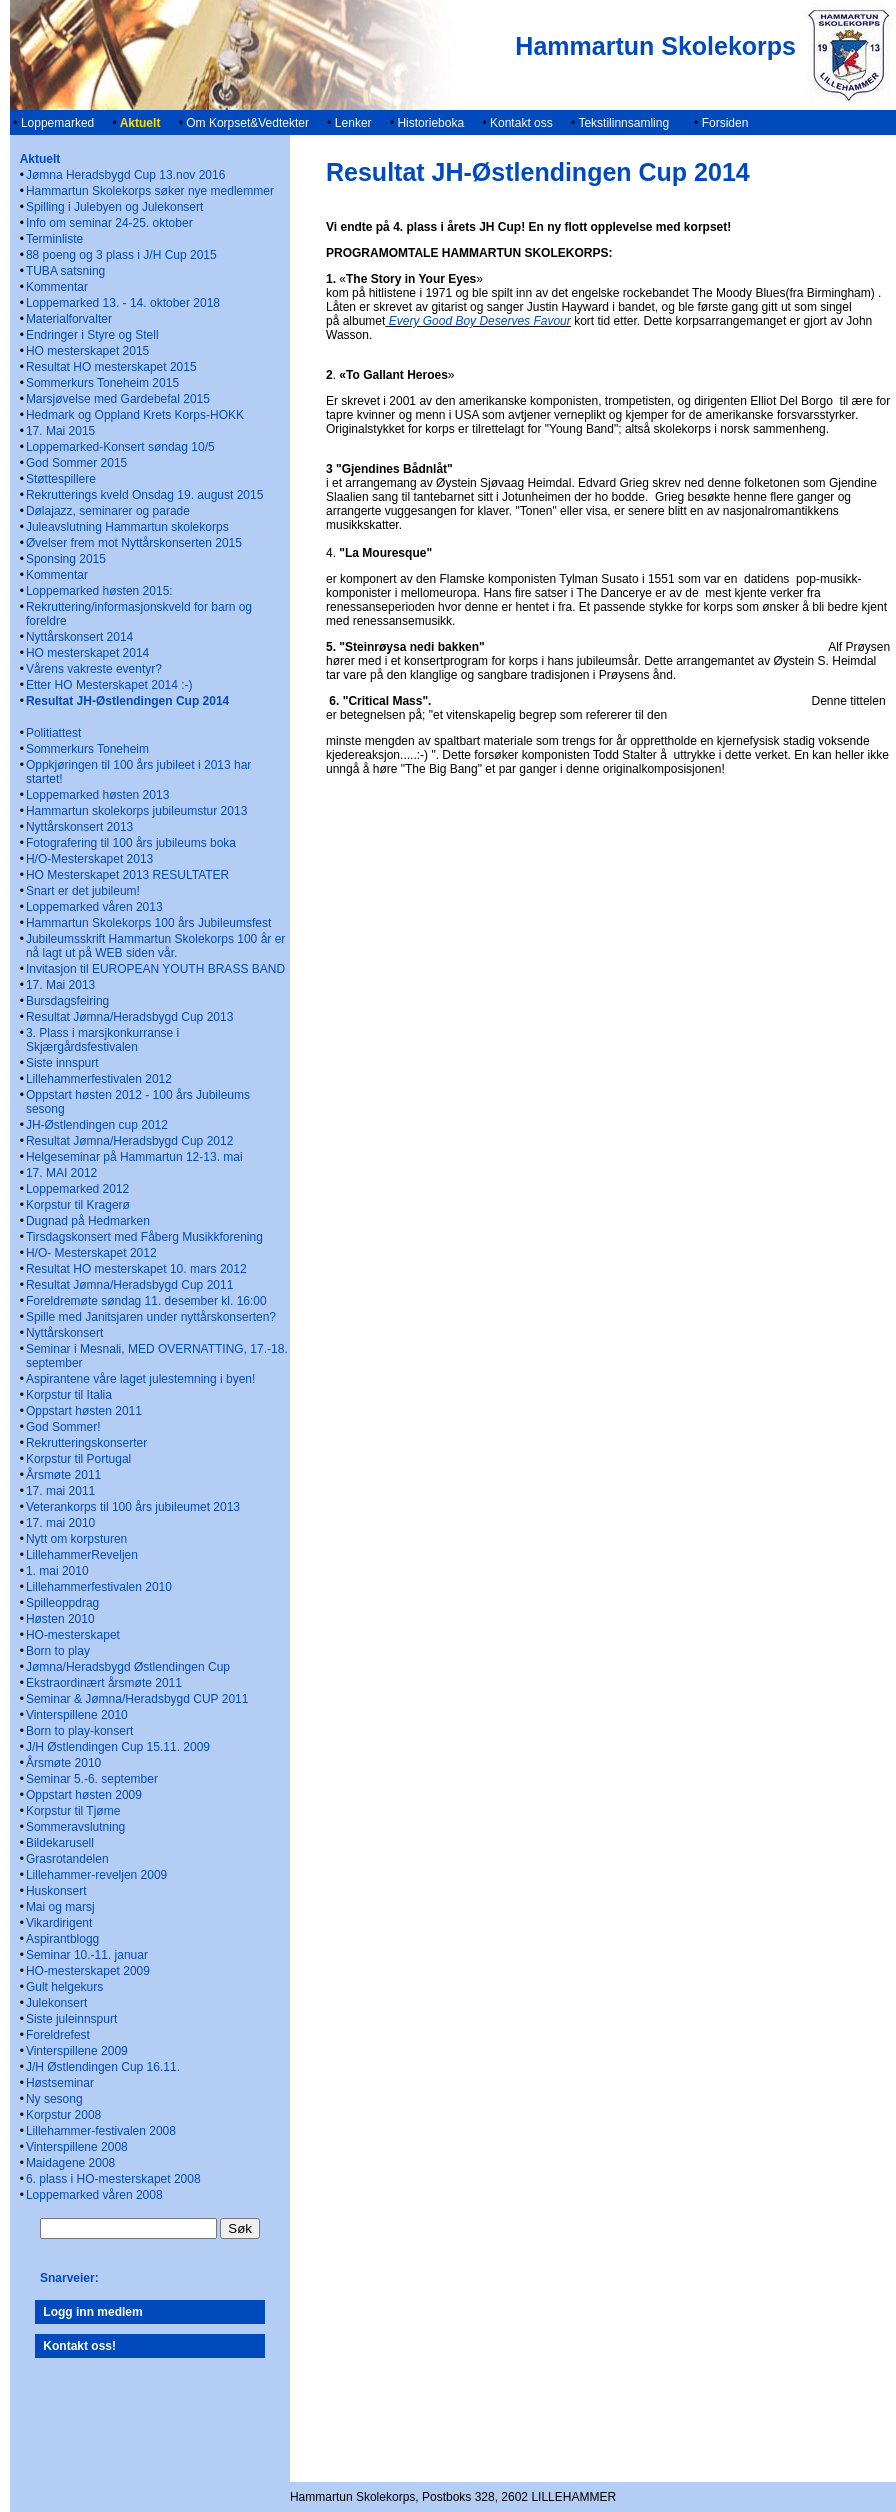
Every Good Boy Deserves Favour (480, 321)
